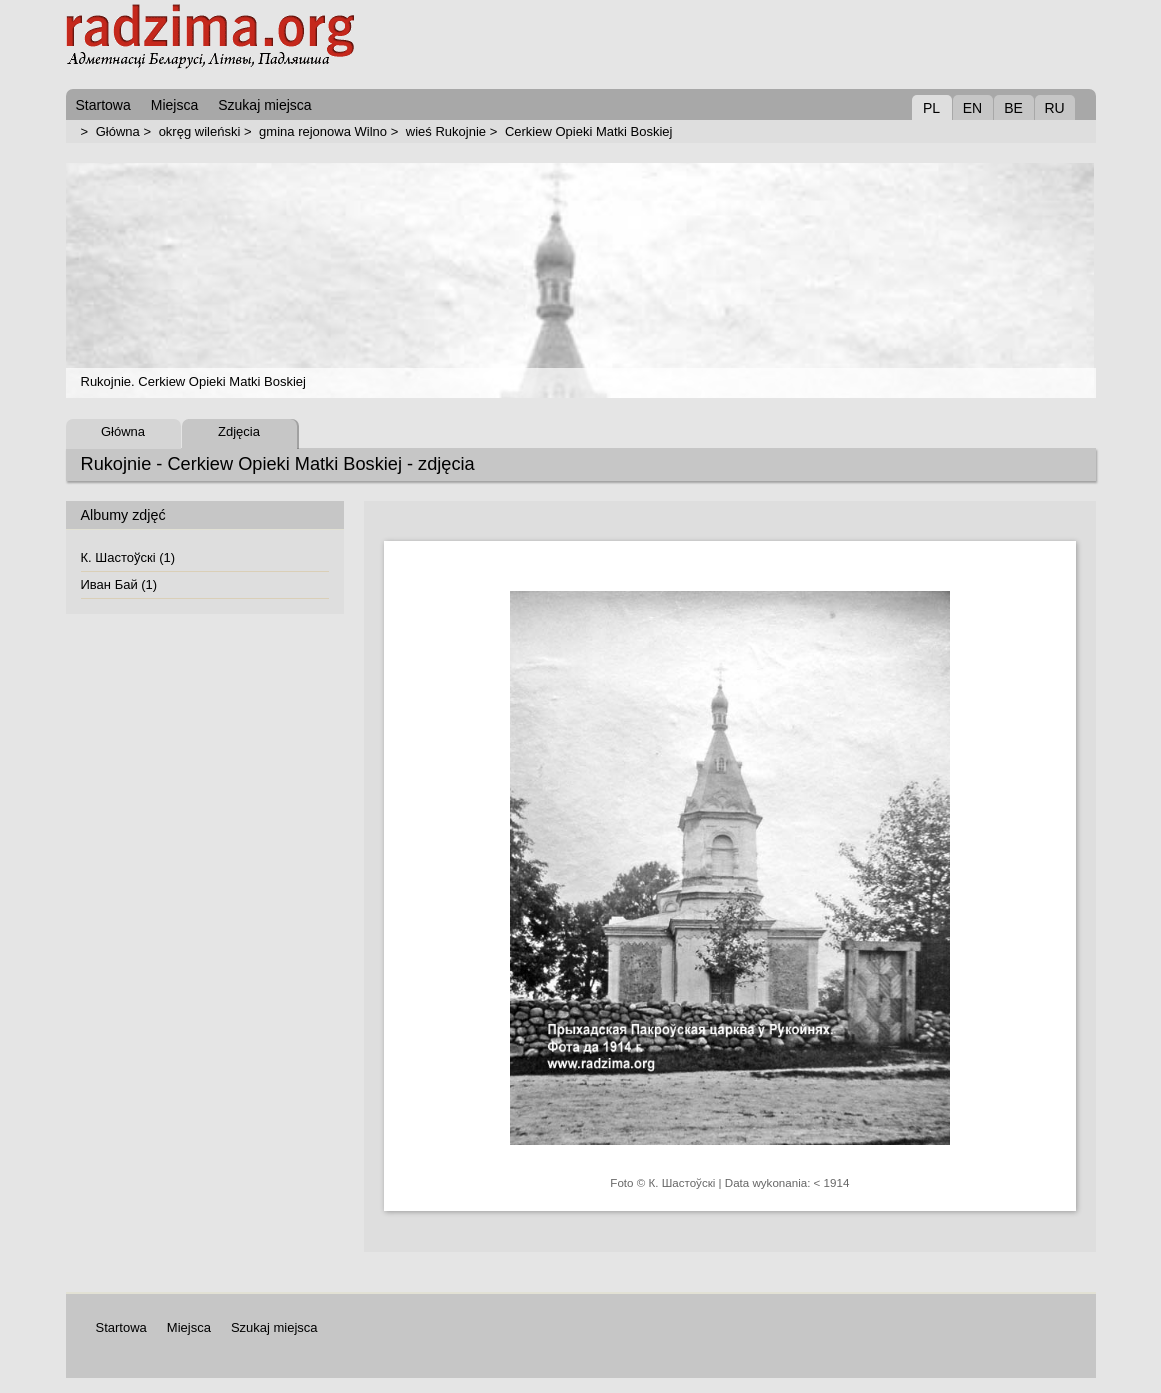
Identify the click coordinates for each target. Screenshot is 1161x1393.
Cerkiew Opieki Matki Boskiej (589, 131)
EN (972, 108)
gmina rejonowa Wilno (323, 131)
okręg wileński (200, 131)
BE (1013, 108)
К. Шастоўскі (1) (128, 557)
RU (1054, 108)
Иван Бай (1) (119, 584)
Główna (118, 131)
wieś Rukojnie (446, 131)
